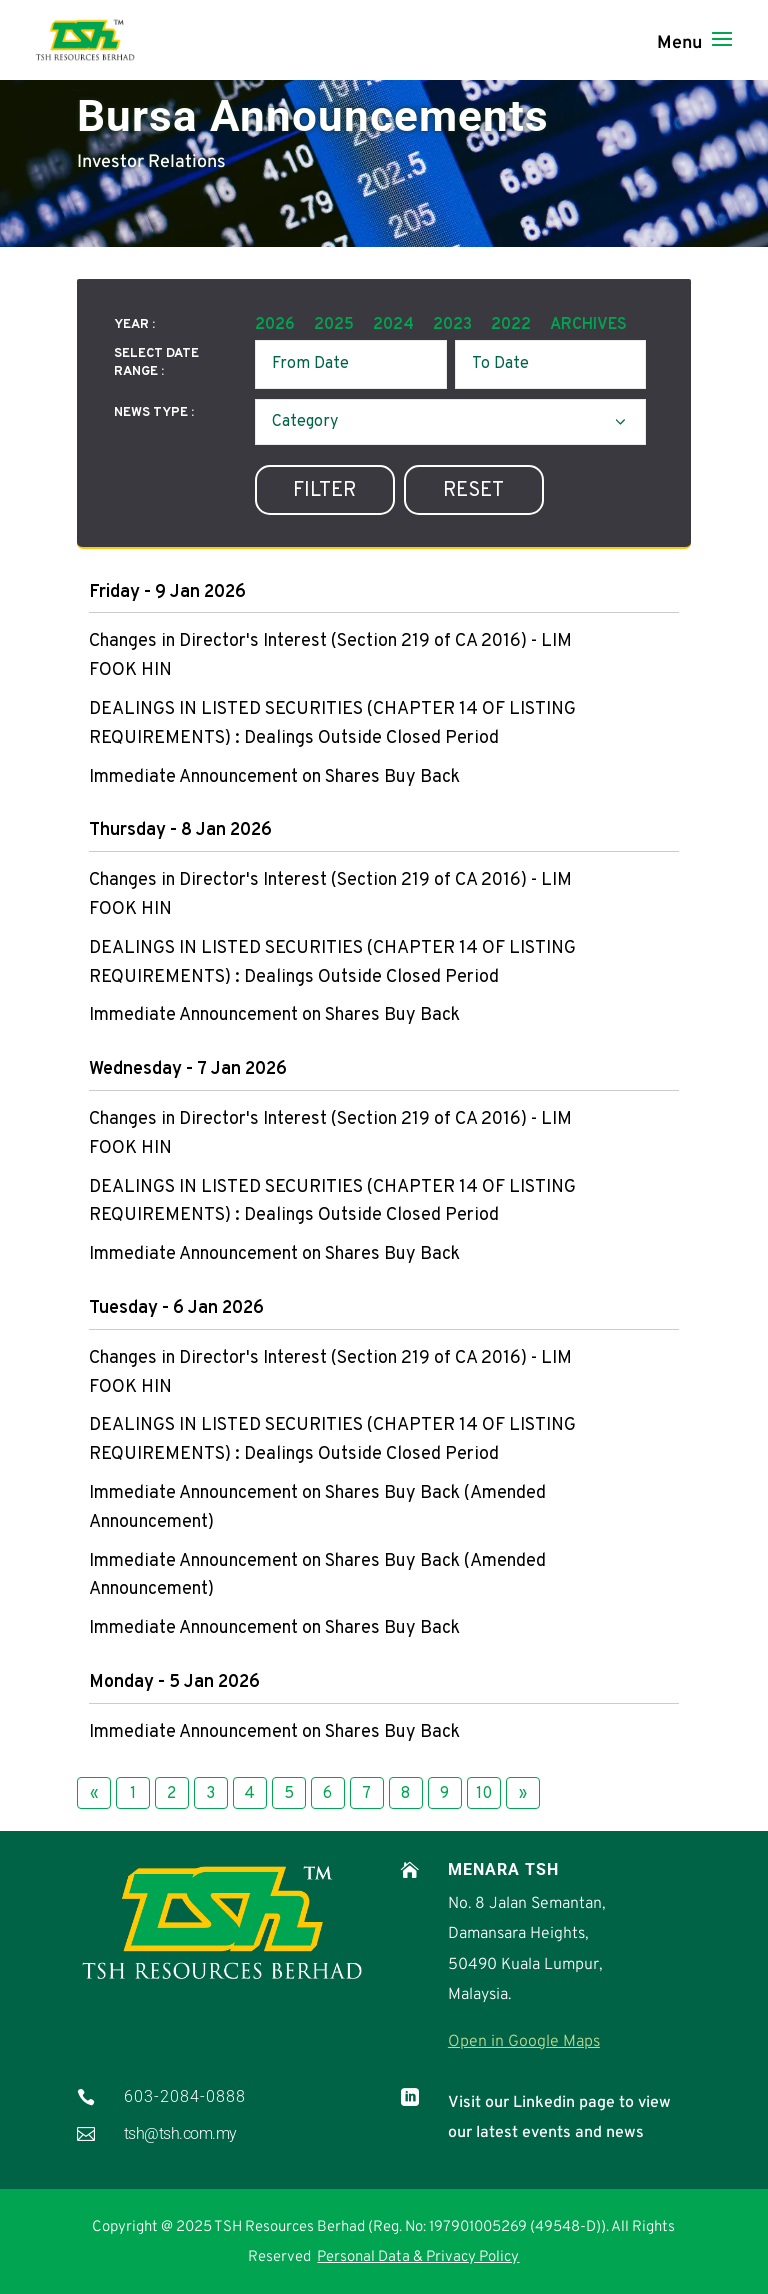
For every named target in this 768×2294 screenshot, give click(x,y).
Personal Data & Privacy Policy (418, 2257)
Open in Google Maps (524, 2042)
